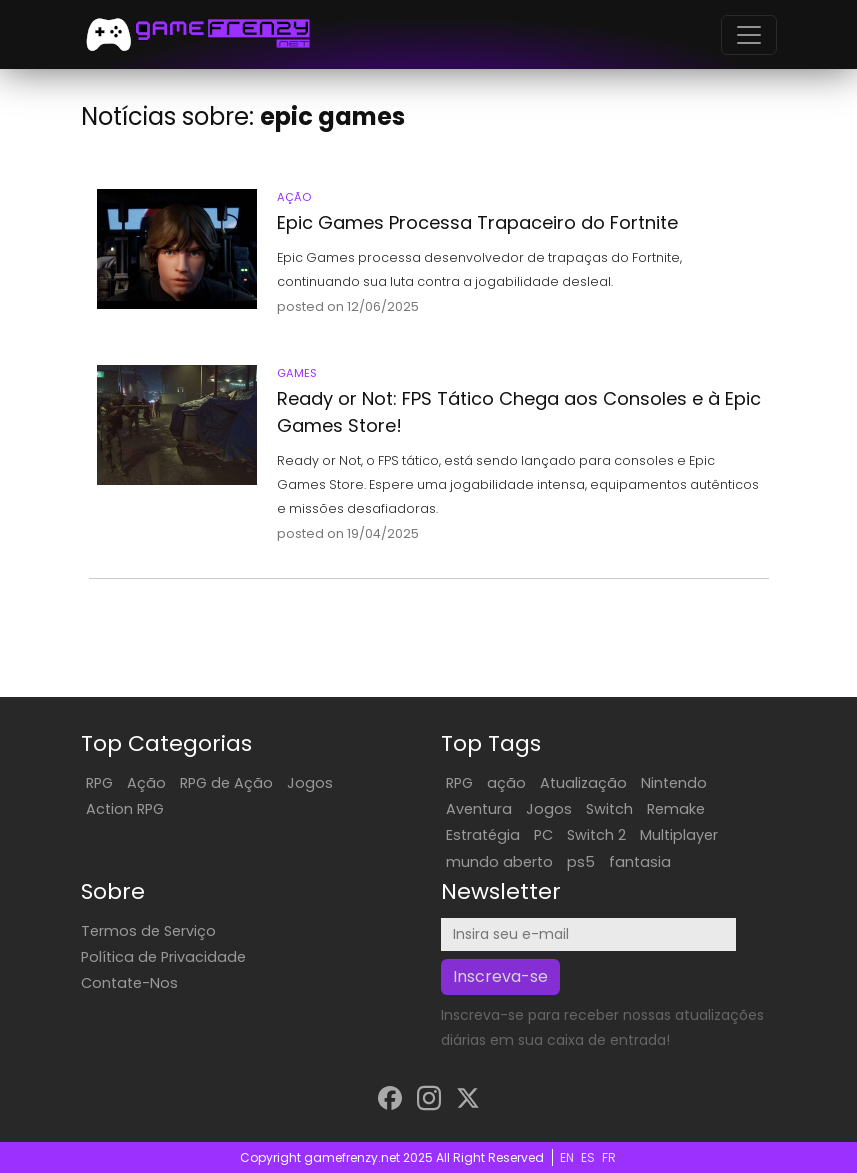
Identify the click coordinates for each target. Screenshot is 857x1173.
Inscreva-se (500, 976)
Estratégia (483, 835)
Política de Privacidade (163, 957)
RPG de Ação (226, 783)
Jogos (310, 783)
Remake (676, 809)
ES (588, 1157)
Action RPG (125, 809)
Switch (609, 809)
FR (609, 1157)
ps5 (581, 862)
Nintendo (674, 783)
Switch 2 (596, 835)
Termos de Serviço (148, 931)
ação (506, 783)
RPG (99, 783)
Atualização (583, 783)
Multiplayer (679, 835)
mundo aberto (499, 862)
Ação (146, 783)
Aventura (479, 809)
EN (567, 1157)
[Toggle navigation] (749, 35)
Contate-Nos (129, 983)
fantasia (640, 862)
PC (543, 835)
